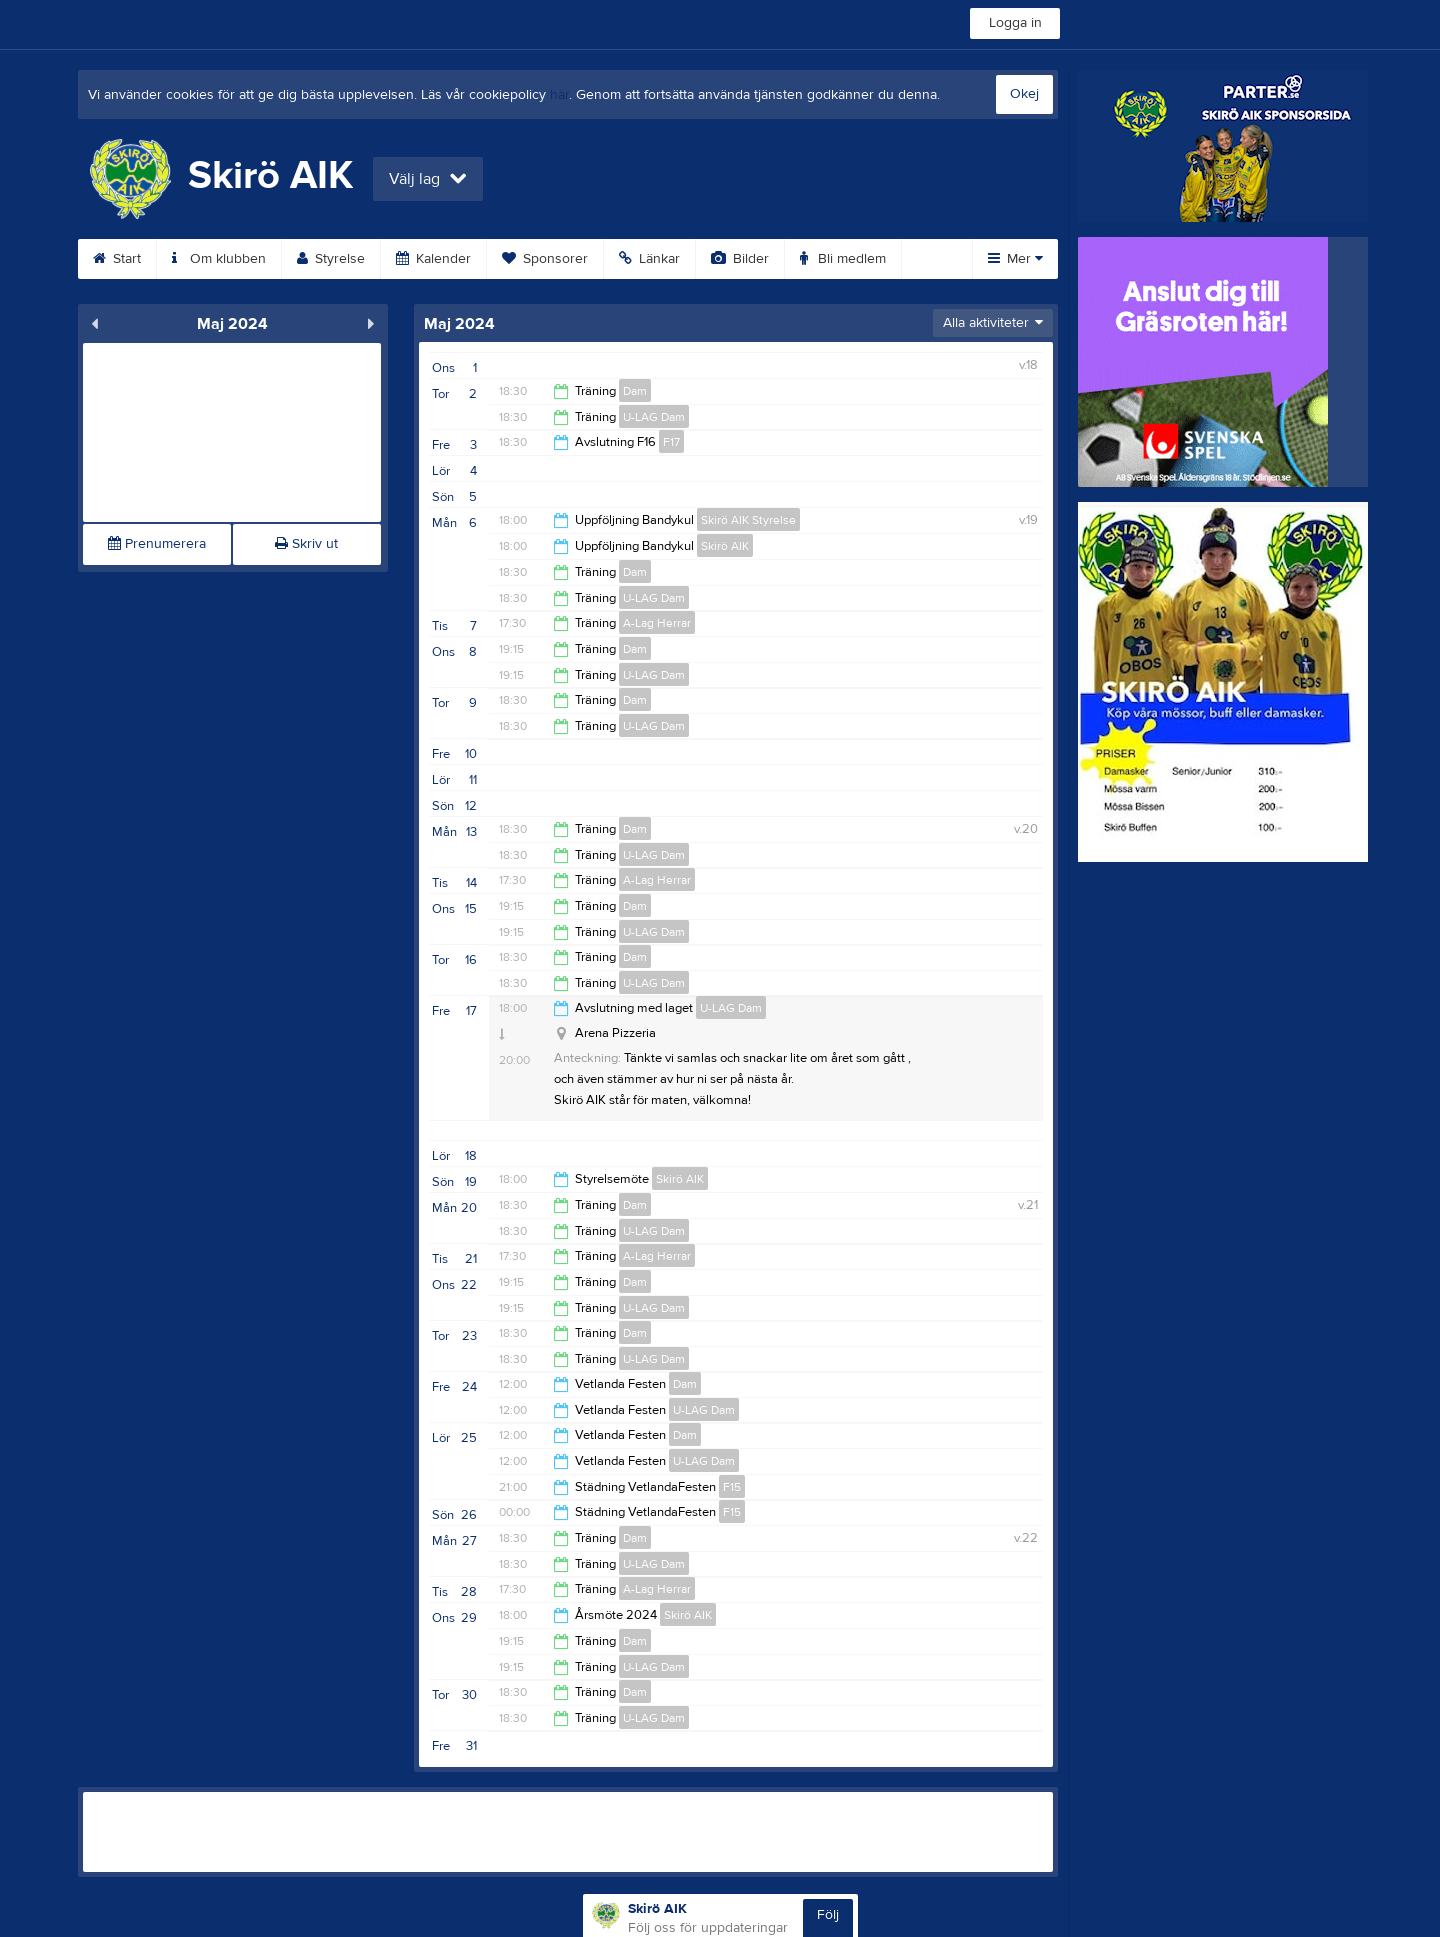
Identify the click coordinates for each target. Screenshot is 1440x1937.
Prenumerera (157, 544)
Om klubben (219, 259)
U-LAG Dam (654, 417)
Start (117, 259)
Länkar (649, 259)
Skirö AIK (725, 546)
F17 (671, 442)
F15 (732, 1487)
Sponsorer (545, 259)
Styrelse (331, 259)
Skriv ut (306, 544)
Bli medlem (843, 259)
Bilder (740, 259)
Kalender (433, 259)
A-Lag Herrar (657, 623)
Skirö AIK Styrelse (748, 520)
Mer (1015, 259)
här (559, 95)
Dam (635, 391)
